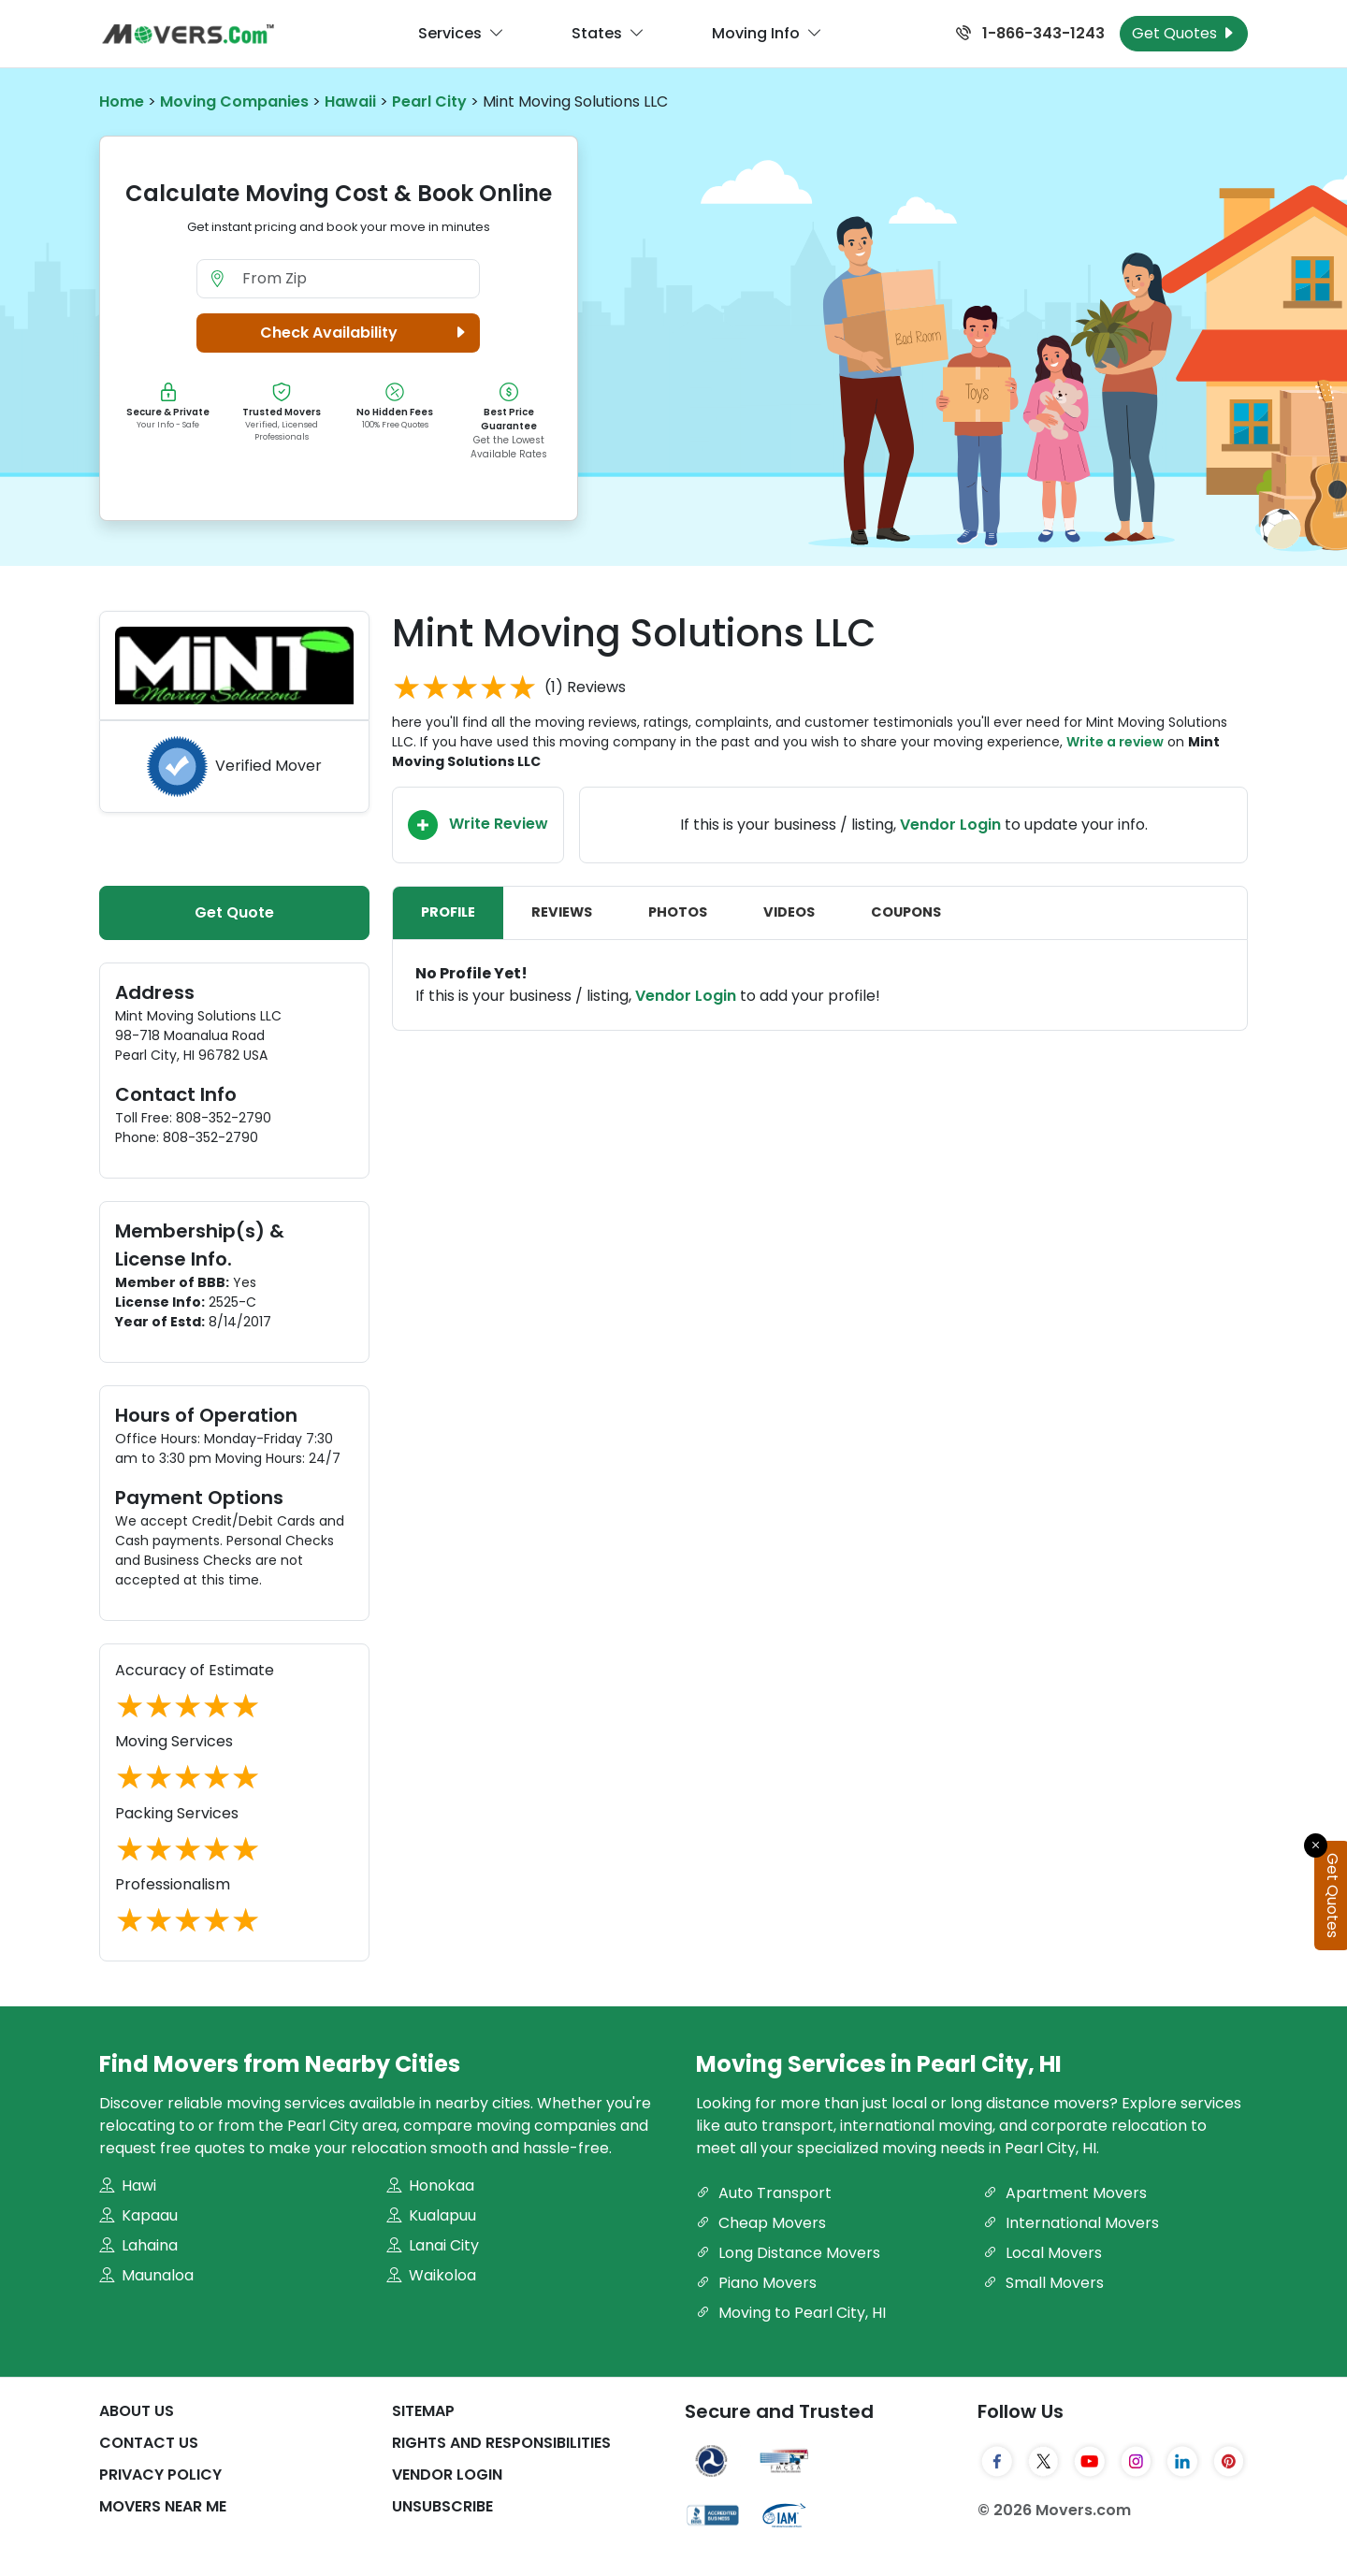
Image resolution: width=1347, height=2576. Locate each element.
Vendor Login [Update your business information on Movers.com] (950, 824)
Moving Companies (234, 101)
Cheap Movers (761, 2223)
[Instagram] (1136, 2461)
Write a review (1115, 741)
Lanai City (432, 2245)
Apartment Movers (1065, 2193)
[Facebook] (997, 2461)
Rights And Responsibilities (501, 2442)
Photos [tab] (677, 912)
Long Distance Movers (788, 2253)
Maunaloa (146, 2275)
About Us (136, 2411)
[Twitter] (1044, 2461)
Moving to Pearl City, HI (791, 2312)
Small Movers (1043, 2283)
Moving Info (767, 33)
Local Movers (1042, 2253)
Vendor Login (685, 995)
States (608, 33)
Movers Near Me (162, 2506)
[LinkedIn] (1182, 2461)
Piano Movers (756, 2283)
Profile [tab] (448, 912)
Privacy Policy (160, 2474)
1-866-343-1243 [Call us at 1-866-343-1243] (1030, 33)
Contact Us (148, 2442)
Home (121, 101)
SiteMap (423, 2411)
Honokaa (430, 2185)
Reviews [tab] (561, 912)
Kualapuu (431, 2215)
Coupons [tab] (906, 912)
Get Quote (234, 912)
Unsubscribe (442, 2506)
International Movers (1071, 2223)
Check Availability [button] (365, 333)
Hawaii (350, 101)
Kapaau (138, 2215)
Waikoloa (431, 2275)
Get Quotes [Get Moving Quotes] (1184, 33)
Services (461, 33)
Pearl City (429, 101)
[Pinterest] (1229, 2461)
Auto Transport (764, 2193)
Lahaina (138, 2245)
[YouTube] (1089, 2461)
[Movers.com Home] (188, 34)
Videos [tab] (789, 912)
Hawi (127, 2185)
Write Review (478, 825)
